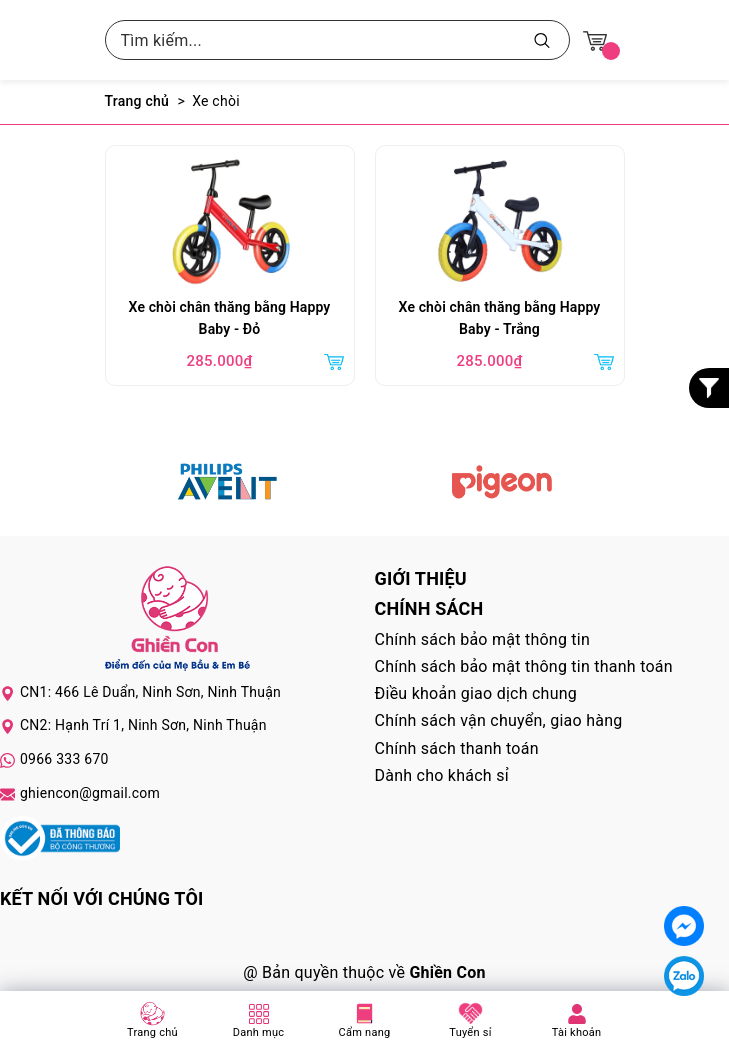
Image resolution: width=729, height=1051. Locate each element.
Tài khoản (577, 1032)
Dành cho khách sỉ (442, 775)
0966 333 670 (64, 759)
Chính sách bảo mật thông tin (483, 639)
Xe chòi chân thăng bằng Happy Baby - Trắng (500, 318)
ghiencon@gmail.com (90, 793)
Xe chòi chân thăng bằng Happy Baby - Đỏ (230, 318)
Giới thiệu (421, 578)
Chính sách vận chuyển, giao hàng (499, 720)
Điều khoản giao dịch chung (476, 693)
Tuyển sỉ (470, 1032)
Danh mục (259, 1032)
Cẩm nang (365, 1032)
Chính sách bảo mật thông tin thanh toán (524, 666)
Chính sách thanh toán (457, 748)
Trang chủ (152, 1032)
